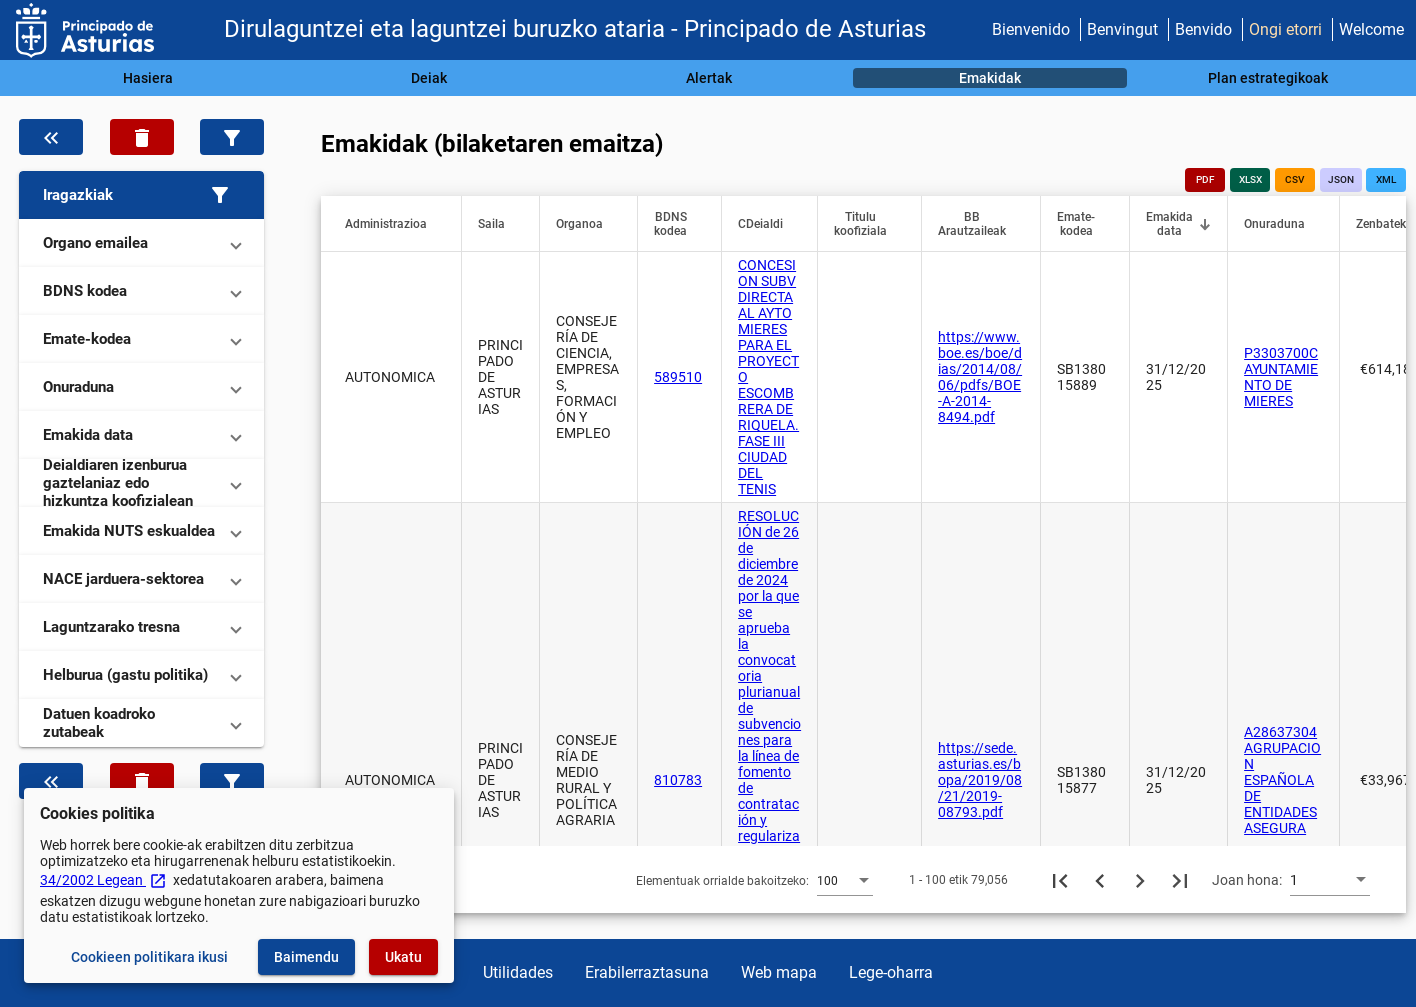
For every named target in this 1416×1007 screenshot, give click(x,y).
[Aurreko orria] (1100, 880)
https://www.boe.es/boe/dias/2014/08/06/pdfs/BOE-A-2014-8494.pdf (980, 377)
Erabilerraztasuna (647, 972)
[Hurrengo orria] (1140, 880)
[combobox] (845, 880)
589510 (678, 377)
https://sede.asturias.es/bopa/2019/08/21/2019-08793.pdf (980, 780)
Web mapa (779, 972)
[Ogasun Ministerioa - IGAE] (85, 30)
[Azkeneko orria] (1180, 880)
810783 (678, 780)
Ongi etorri (1285, 29)
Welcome (1371, 29)
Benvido (1203, 29)
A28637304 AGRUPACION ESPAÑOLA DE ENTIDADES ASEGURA (1282, 780)
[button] (141, 195)
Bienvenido (1031, 29)
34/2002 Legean (103, 880)
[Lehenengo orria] (1060, 880)
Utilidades (518, 972)
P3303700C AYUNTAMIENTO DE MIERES (1281, 377)
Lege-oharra (891, 972)
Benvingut (1122, 29)
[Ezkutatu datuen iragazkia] (51, 137)
